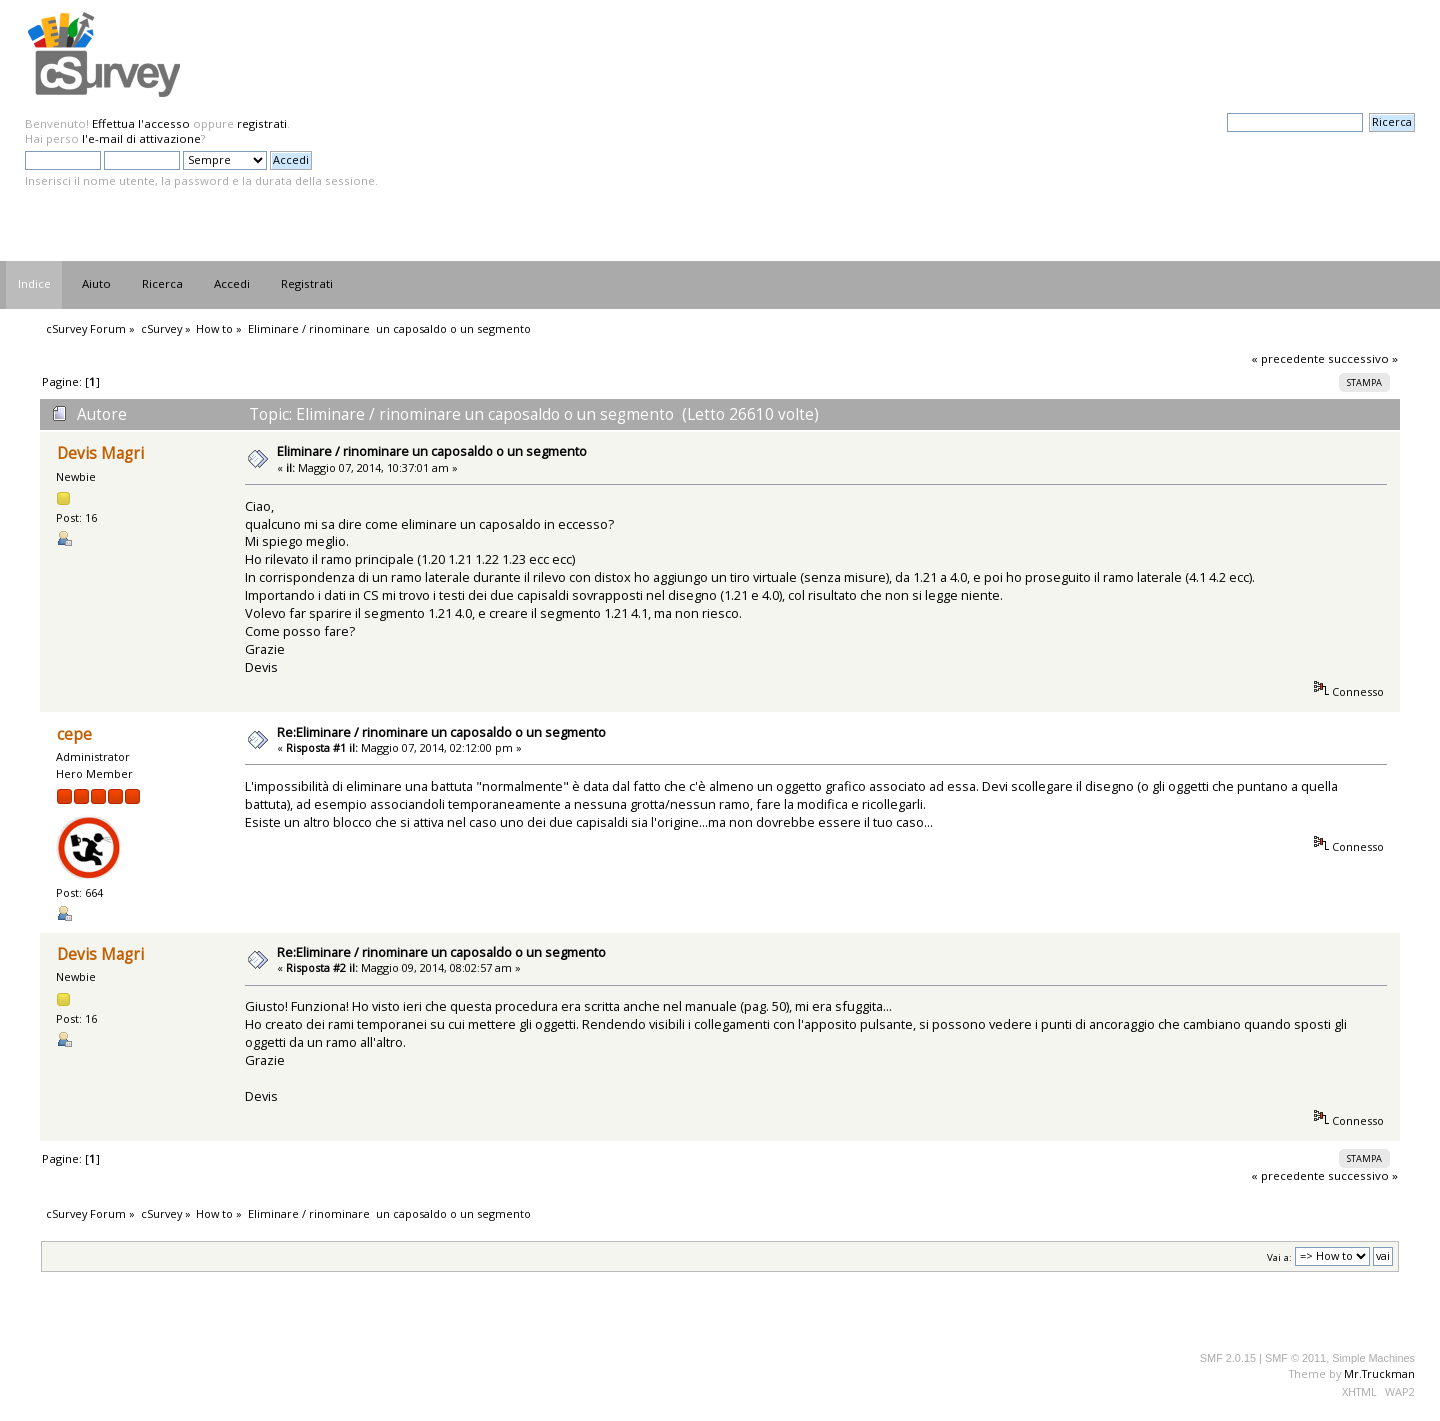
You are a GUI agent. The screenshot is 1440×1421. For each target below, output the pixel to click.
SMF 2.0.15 (1228, 1358)
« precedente (1288, 358)
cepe (74, 734)
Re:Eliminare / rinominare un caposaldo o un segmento (441, 732)
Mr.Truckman (1379, 1373)
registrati (262, 123)
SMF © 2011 (1295, 1358)
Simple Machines (1373, 1358)
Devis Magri (100, 453)
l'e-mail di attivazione (141, 138)
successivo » (1363, 358)
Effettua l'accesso (141, 123)
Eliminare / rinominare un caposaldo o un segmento (432, 451)
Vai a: (1279, 1256)
